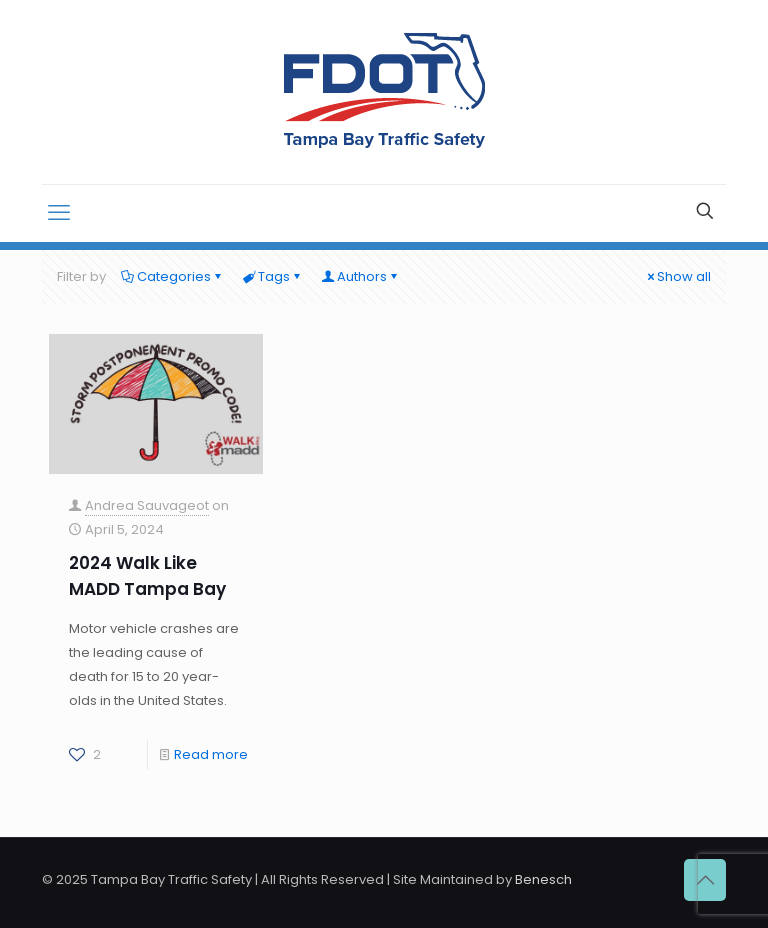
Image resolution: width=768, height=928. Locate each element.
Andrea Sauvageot (147, 505)
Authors (360, 276)
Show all (677, 276)
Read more (211, 754)
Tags (272, 276)
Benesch (543, 879)
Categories (172, 276)
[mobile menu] (59, 213)
